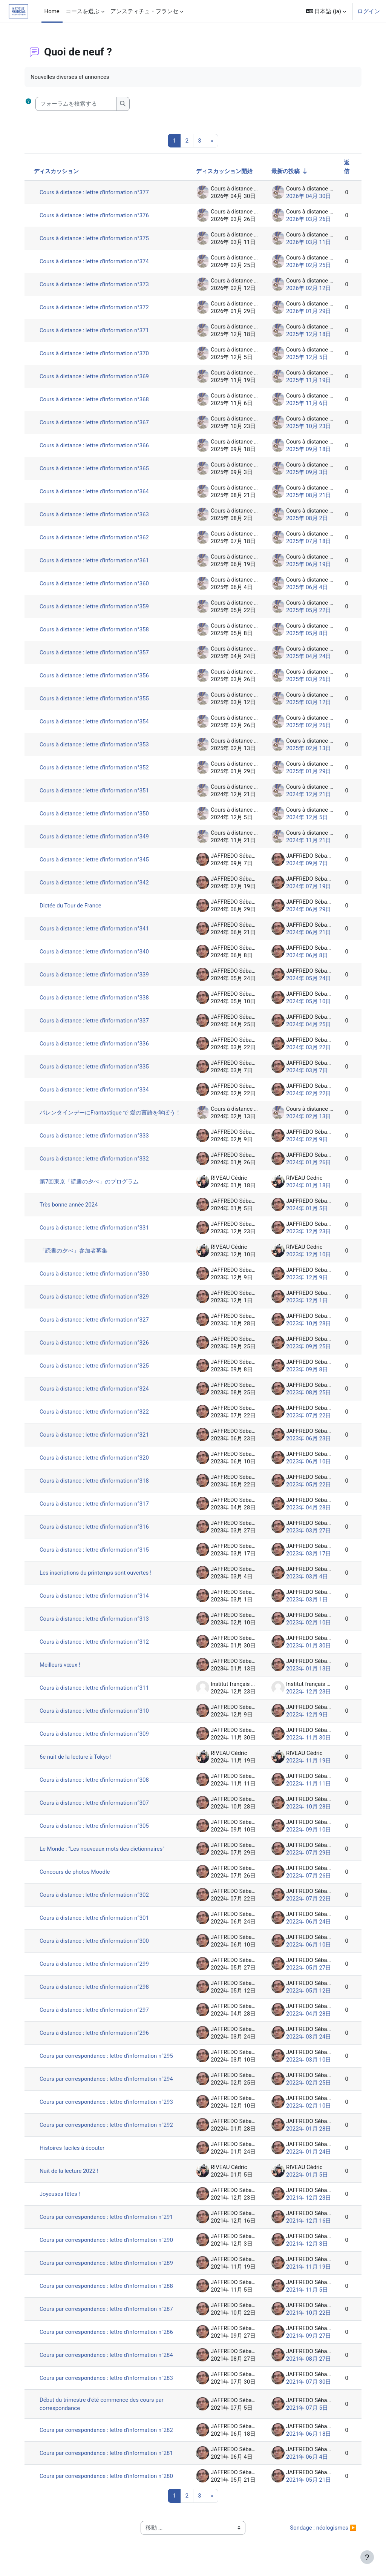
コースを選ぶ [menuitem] (83, 11)
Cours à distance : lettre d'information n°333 (97, 1142)
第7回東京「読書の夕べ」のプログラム (91, 1188)
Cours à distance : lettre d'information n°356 (97, 675)
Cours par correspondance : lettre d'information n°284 (109, 2361)
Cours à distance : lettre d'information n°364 (97, 491)
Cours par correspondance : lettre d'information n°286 (109, 2338)
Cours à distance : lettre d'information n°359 (97, 606)
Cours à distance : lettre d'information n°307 (97, 1809)
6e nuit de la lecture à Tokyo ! (78, 1763)
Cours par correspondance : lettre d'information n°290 (109, 2246)
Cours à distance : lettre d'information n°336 (97, 1043)
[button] (326, 11)
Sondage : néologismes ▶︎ (321, 2534)
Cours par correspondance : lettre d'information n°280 (109, 2482)
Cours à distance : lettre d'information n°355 (97, 698)
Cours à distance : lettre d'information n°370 (97, 353)
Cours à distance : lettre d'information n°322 (97, 1418)
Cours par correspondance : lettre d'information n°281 (109, 2459)
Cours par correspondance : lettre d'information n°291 (109, 2223)
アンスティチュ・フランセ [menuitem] (144, 11)
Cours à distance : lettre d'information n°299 (97, 1970)
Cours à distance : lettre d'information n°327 (97, 1326)
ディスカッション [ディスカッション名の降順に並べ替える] (58, 171)
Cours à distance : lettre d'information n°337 (97, 1020)
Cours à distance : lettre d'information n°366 (97, 445)
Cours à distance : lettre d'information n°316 (97, 1533)
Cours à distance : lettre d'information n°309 (97, 1740)
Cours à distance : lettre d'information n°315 (97, 1556)
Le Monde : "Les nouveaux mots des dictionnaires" (104, 1855)
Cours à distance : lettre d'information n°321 (97, 1441)
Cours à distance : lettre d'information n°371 (97, 330)
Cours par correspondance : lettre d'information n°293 (109, 2108)
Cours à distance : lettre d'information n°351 (97, 790)
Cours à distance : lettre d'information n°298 (97, 1993)
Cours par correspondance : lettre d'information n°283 (109, 2384)
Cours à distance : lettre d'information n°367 (97, 422)
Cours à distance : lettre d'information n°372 (97, 307)
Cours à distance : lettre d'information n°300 (97, 1947)
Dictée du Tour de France (73, 905)
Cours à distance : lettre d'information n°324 (97, 1395)
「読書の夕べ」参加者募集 (76, 1257)
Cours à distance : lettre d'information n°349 (97, 836)
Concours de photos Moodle (77, 1878)
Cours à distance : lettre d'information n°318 (97, 1487)
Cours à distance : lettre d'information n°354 (97, 721)
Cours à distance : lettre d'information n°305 (97, 1832)
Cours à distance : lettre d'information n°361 (97, 560)
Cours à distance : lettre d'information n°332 (97, 1165)
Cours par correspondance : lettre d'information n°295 (109, 2062)
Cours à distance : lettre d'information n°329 (97, 1303)
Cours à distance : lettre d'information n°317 (97, 1510)
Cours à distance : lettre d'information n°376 (97, 215)
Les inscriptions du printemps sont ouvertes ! (98, 1579)
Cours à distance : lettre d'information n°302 (97, 1901)
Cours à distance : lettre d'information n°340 (97, 951)
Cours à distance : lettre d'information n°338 (97, 997)
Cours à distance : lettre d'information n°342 (97, 882)
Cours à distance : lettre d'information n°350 (97, 813)
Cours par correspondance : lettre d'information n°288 (109, 2292)
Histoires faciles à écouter (74, 2154)
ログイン (368, 11)
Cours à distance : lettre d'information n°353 (97, 744)
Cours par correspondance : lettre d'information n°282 (109, 2436)
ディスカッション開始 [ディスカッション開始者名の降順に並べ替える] (222, 171)
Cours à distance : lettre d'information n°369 (97, 376)
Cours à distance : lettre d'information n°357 (97, 652)
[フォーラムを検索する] (78, 104)
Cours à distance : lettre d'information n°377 (97, 192)
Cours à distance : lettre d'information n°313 (97, 1625)
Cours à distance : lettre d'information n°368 (97, 399)
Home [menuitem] (52, 11)
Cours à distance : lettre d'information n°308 (97, 1786)
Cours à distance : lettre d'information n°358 (97, 629)
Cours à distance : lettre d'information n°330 (97, 1280)
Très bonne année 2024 (71, 1211)
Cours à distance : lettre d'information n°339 (97, 974)
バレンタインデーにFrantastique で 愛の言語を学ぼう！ (107, 1115)
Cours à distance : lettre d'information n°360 (97, 583)
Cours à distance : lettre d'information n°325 (97, 1372)
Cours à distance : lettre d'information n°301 (97, 1924)
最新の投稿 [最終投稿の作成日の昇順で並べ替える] (283, 171)
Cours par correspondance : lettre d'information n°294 (109, 2085)
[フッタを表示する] (367, 2557)
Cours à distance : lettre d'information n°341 (97, 928)
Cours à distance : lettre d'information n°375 (97, 238)
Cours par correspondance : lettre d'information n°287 (109, 2315)
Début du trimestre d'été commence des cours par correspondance (104, 2410)
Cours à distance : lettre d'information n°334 (97, 1089)
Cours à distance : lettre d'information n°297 (97, 2016)
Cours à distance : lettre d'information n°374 (97, 261)
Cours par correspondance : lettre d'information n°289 (109, 2269)
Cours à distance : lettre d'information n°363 (97, 514)
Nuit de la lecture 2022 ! (71, 2177)
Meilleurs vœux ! (62, 1671)
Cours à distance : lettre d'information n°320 (97, 1464)
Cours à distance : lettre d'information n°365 (97, 468)
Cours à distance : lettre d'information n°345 (97, 859)
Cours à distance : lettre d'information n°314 (97, 1602)
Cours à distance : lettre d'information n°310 (97, 1717)
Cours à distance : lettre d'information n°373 (97, 284)
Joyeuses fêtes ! (62, 2200)
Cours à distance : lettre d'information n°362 (97, 537)
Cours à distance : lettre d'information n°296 (97, 2039)
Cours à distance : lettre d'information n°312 (97, 1648)
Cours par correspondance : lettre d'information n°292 (109, 2131)
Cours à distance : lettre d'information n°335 (97, 1066)
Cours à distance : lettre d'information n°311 (97, 1694)
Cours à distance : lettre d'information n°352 (97, 767)
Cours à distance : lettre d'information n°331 (97, 1234)
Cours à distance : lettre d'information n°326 (97, 1349)
